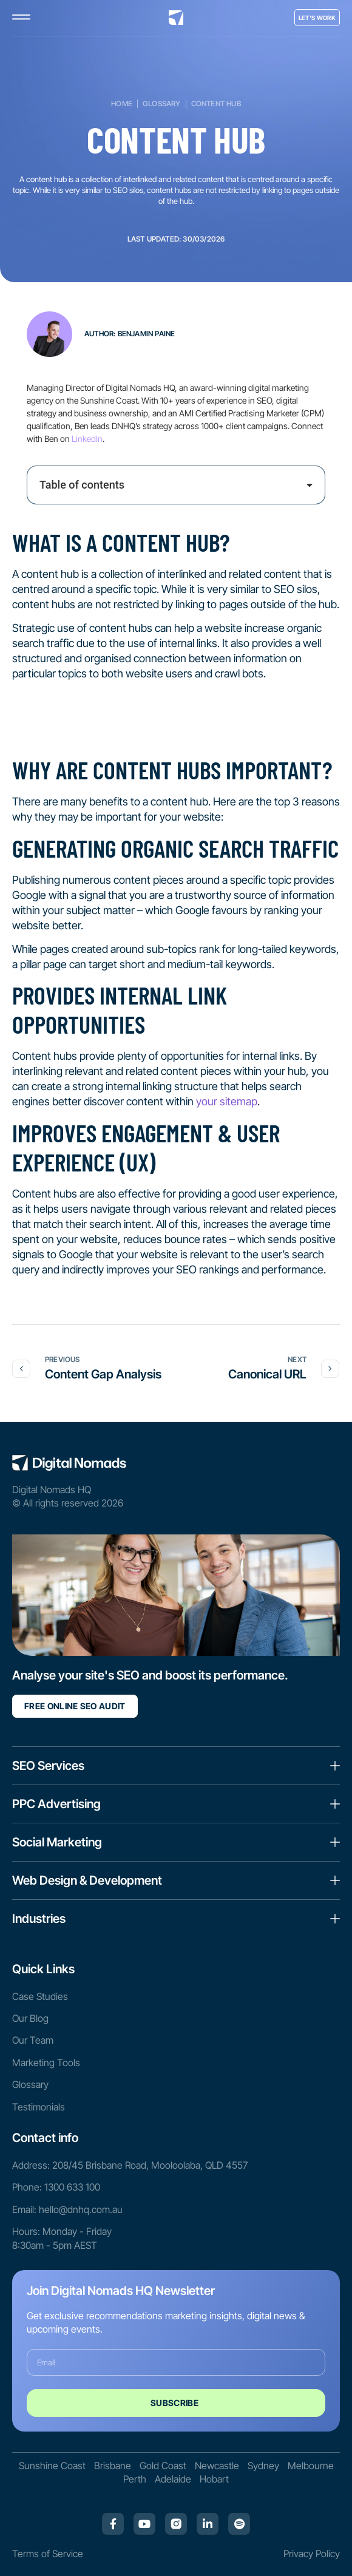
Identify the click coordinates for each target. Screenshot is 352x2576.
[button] (309, 485)
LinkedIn (87, 438)
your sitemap (226, 1101)
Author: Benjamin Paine (129, 333)
